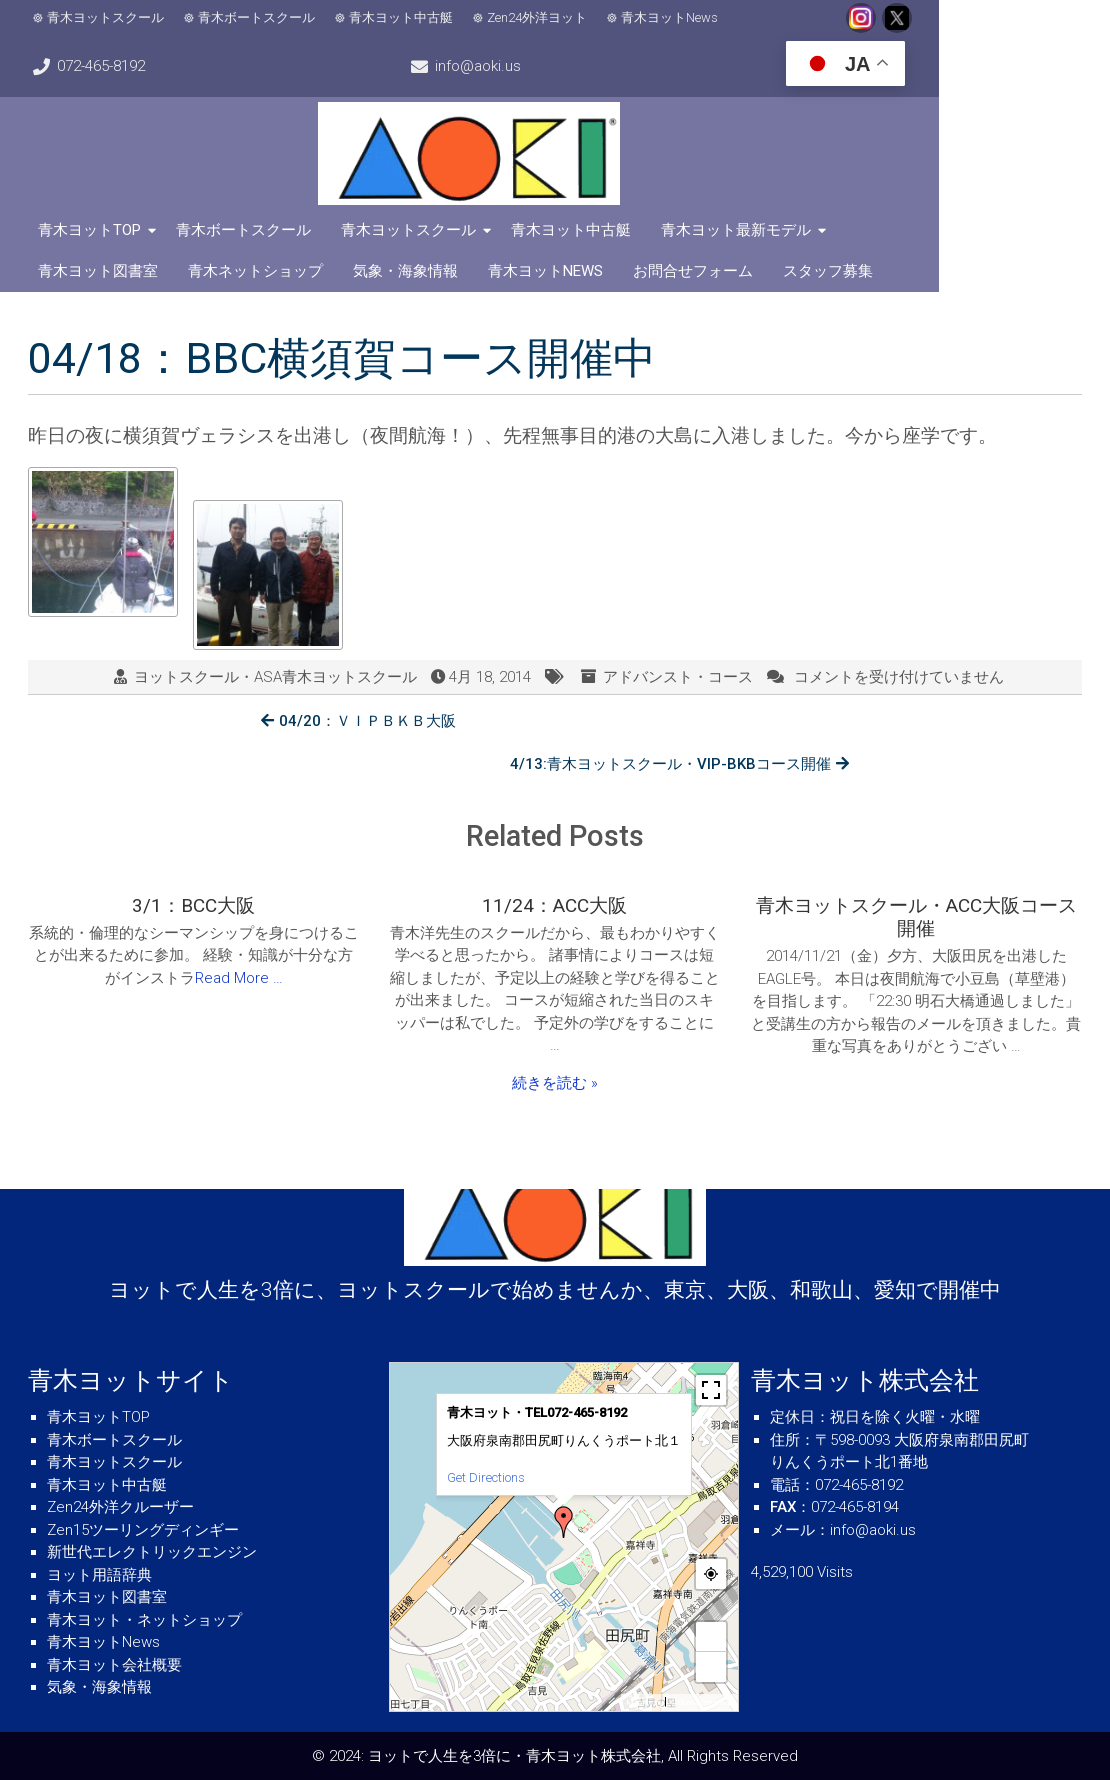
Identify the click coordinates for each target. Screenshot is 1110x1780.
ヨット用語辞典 (99, 1575)
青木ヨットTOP (94, 229)
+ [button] (712, 1636)
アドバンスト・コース (678, 676)
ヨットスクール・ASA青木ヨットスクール (275, 676)
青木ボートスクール (261, 17)
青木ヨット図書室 (911, 229)
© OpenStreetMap (701, 1702)
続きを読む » (555, 1040)
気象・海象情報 (260, 270)
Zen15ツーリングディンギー (143, 1530)
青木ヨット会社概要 (114, 1665)
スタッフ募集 (683, 270)
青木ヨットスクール (110, 17)
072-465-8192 (893, 18)
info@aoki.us (1029, 18)
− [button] (712, 1666)
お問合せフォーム (548, 270)
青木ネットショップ (110, 270)
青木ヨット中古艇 (406, 17)
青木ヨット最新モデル (741, 229)
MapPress (643, 1702)
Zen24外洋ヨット (542, 17)
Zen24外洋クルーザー (120, 1507)
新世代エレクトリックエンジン (152, 1552)
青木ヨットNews (674, 17)
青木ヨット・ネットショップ (144, 1620)
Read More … (239, 935)
